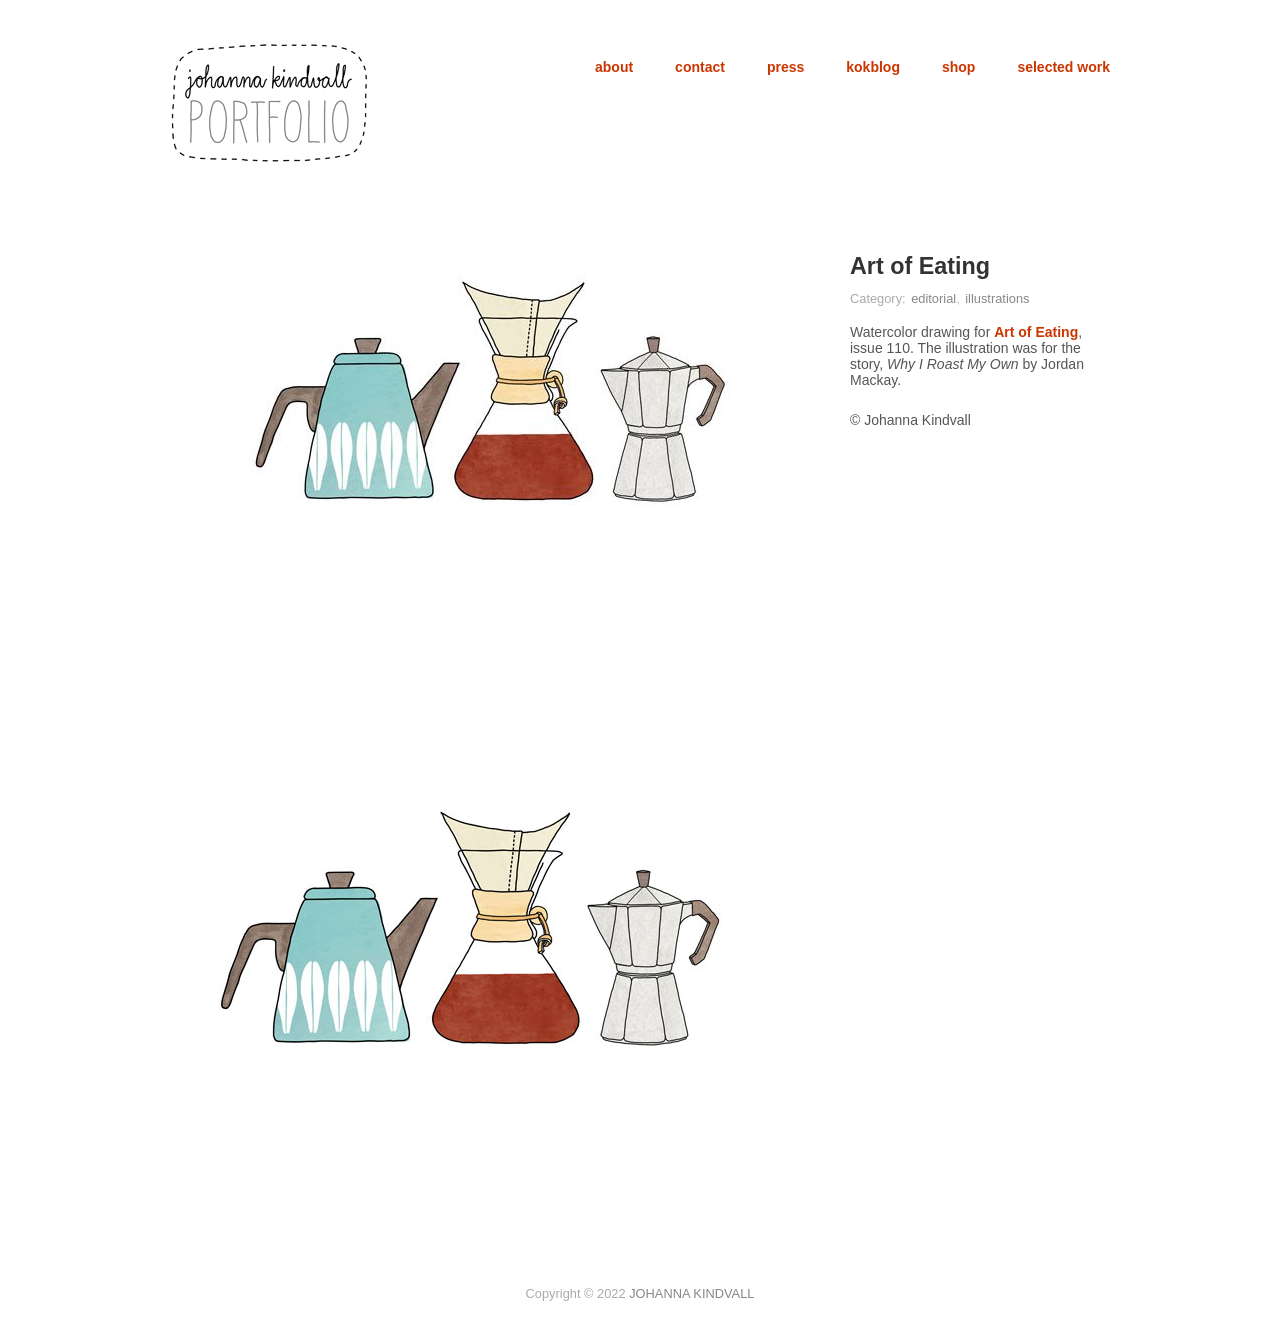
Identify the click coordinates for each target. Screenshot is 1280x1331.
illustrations (997, 298)
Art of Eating (1036, 332)
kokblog (873, 67)
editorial (933, 298)
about (614, 67)
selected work (1063, 67)
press (785, 67)
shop (958, 67)
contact (700, 67)
